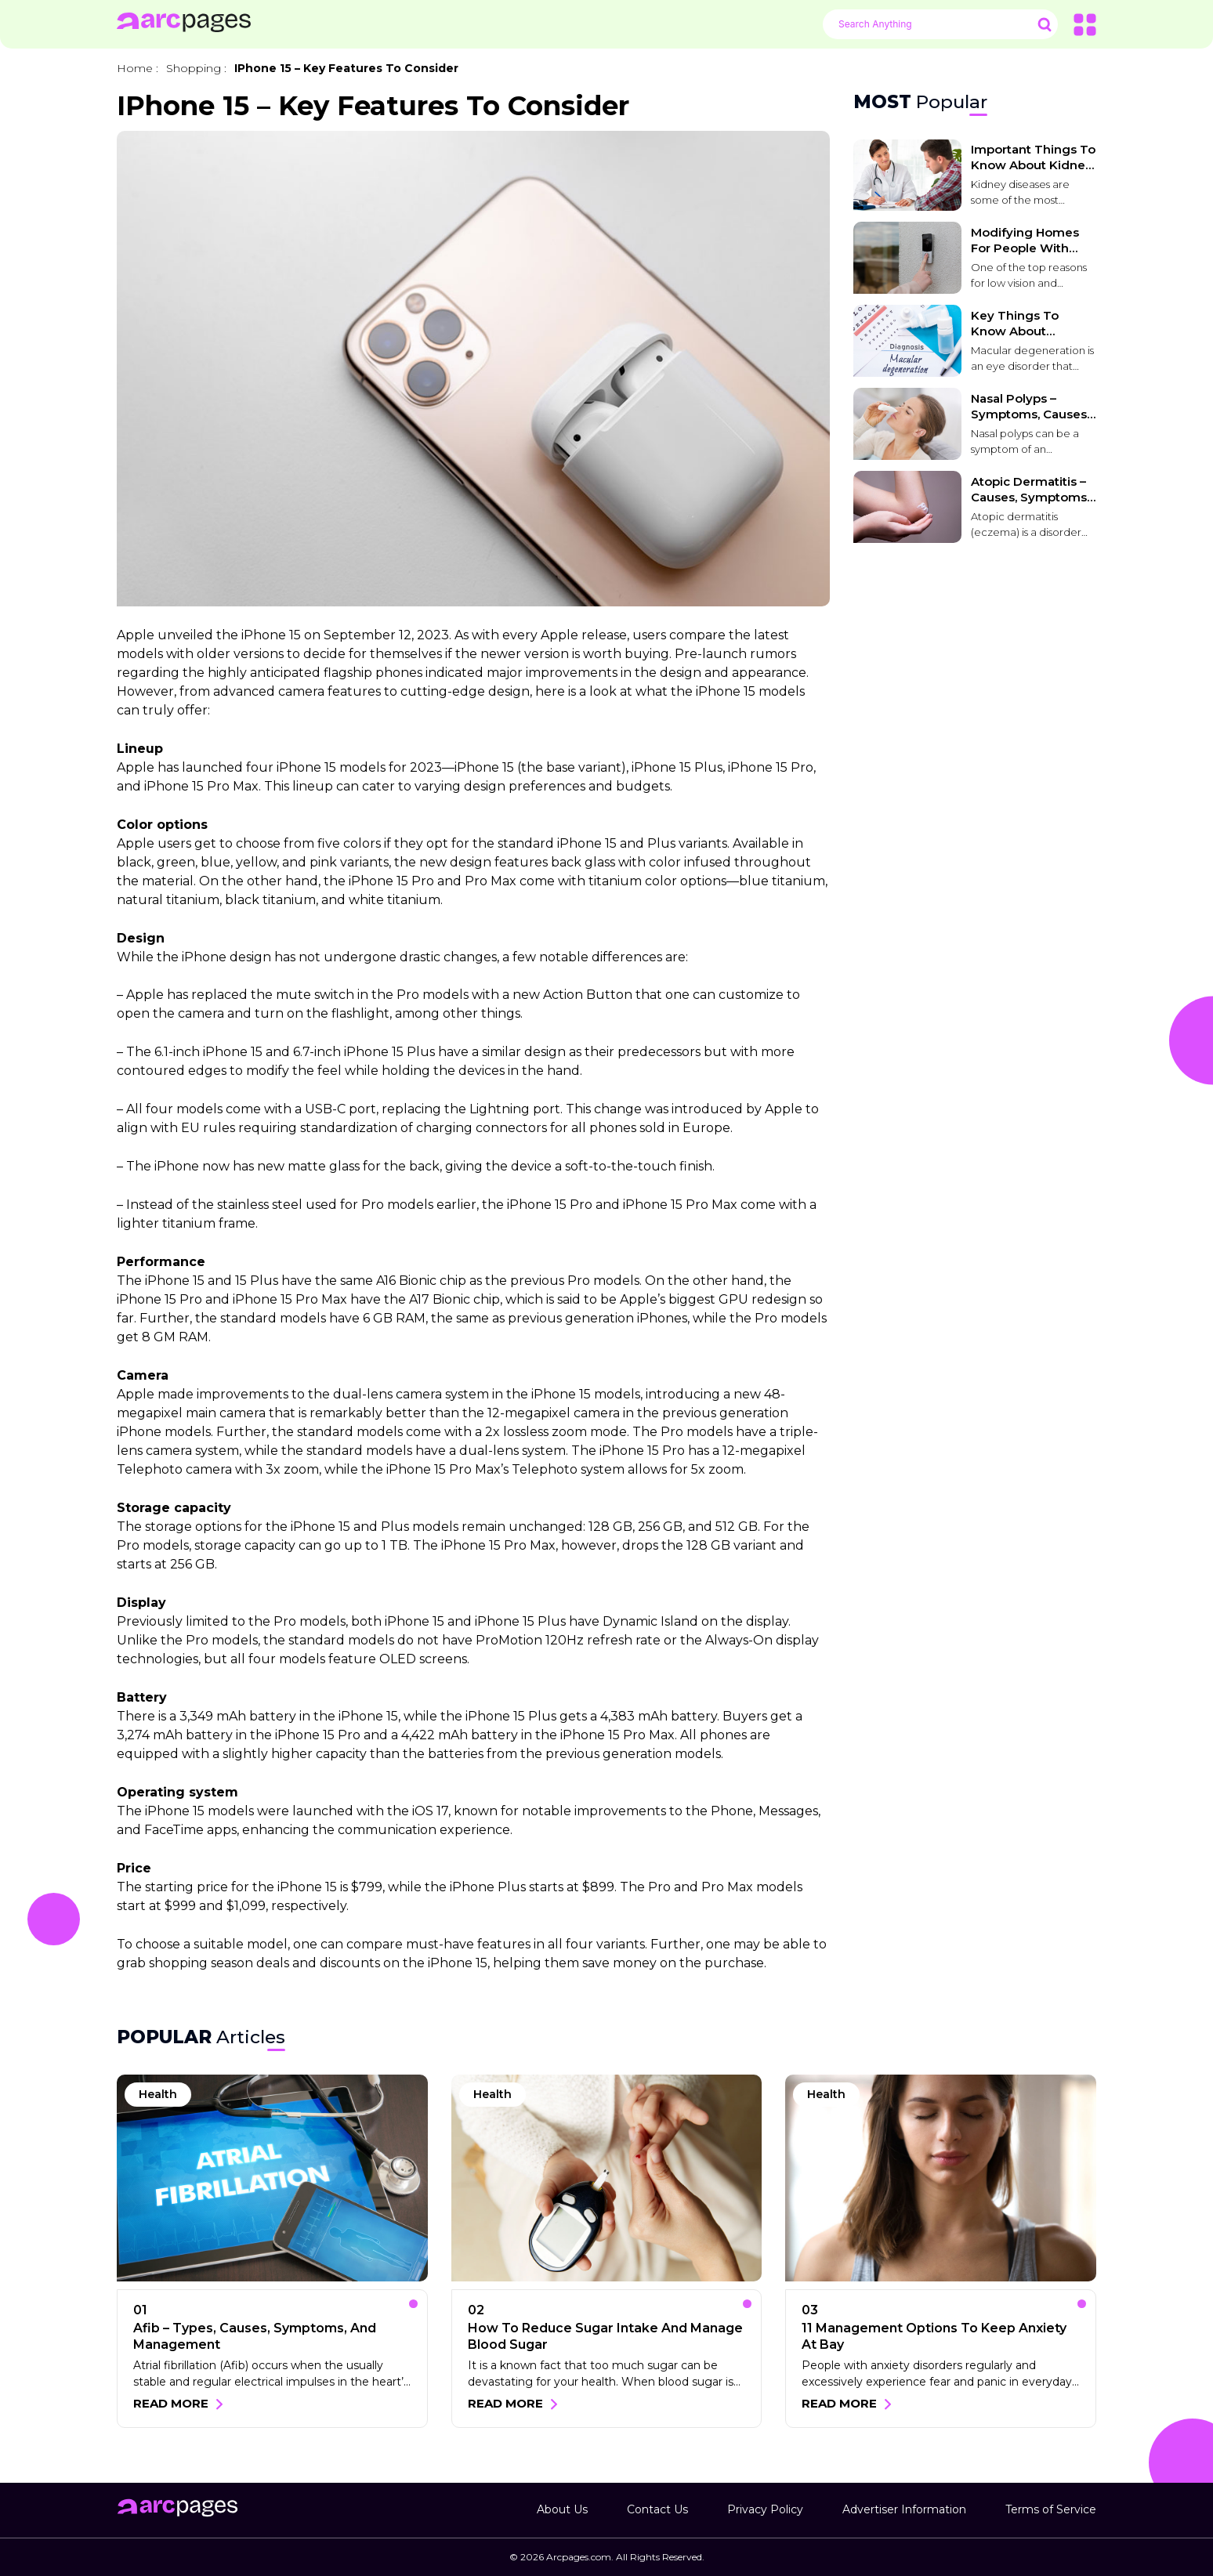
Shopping (193, 68)
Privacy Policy (765, 2509)
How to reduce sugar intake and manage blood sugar (605, 2336)
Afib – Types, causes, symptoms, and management (254, 2336)
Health (158, 2094)
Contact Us (657, 2509)
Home (135, 68)
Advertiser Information (904, 2509)
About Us (562, 2509)
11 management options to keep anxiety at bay (934, 2336)
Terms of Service (1050, 2509)
